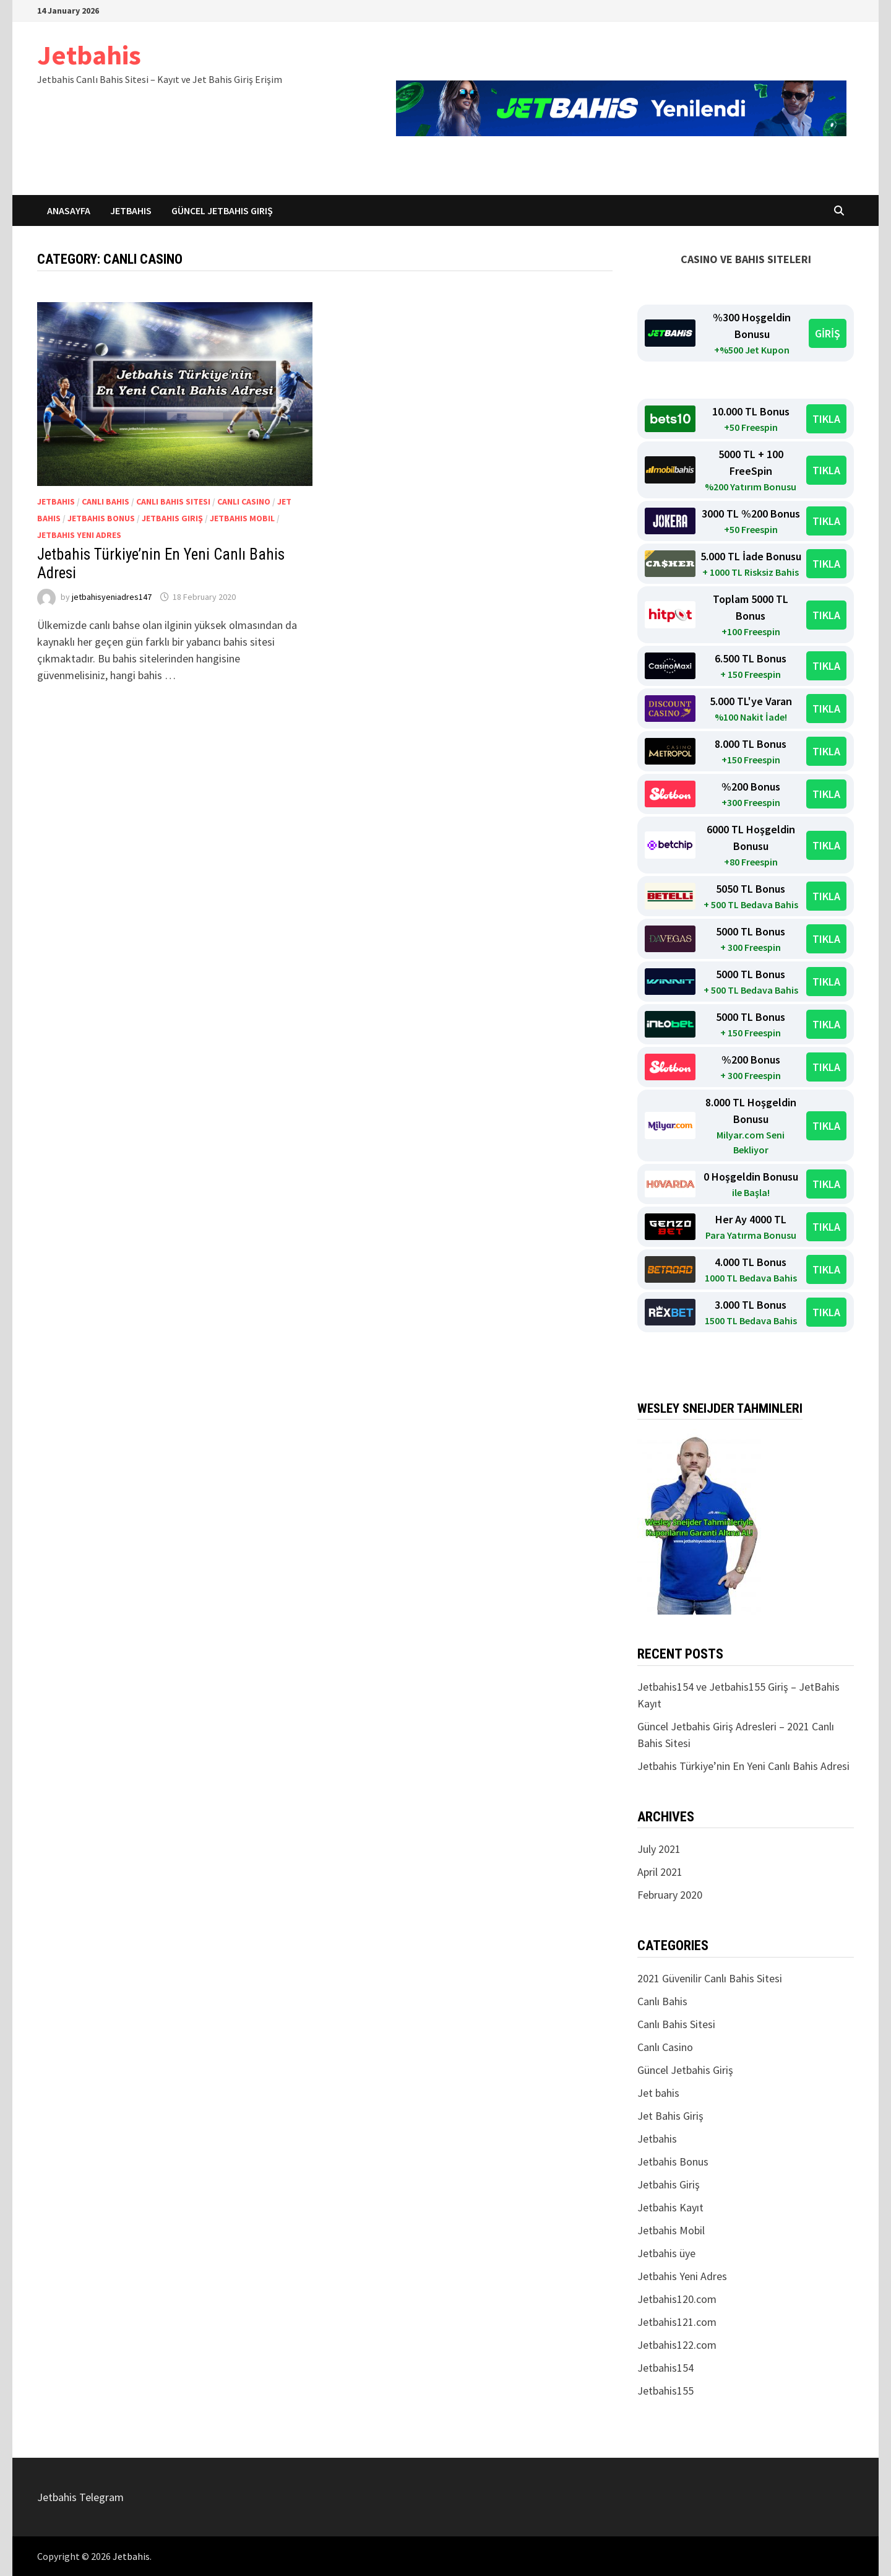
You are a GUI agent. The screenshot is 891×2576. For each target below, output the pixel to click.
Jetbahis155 (665, 2390)
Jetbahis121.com (677, 2322)
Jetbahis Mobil (242, 518)
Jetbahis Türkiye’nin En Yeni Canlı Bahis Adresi (743, 1766)
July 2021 (659, 1849)
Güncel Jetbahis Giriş (222, 210)
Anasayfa (68, 210)
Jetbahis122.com (677, 2345)
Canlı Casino (243, 501)
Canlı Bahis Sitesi (173, 501)
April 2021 (659, 1872)
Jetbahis (89, 55)
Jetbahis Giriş (172, 518)
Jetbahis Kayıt (670, 2207)
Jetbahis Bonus (101, 518)
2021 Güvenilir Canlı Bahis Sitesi (709, 1978)
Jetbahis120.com (677, 2299)
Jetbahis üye (666, 2253)
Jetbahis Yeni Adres (79, 534)
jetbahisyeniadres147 (112, 596)
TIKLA (826, 419)
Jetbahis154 (665, 2368)
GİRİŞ (827, 333)
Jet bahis (658, 2093)
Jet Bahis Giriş (670, 2116)
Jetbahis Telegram (80, 2497)
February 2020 (669, 1895)
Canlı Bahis (105, 501)
